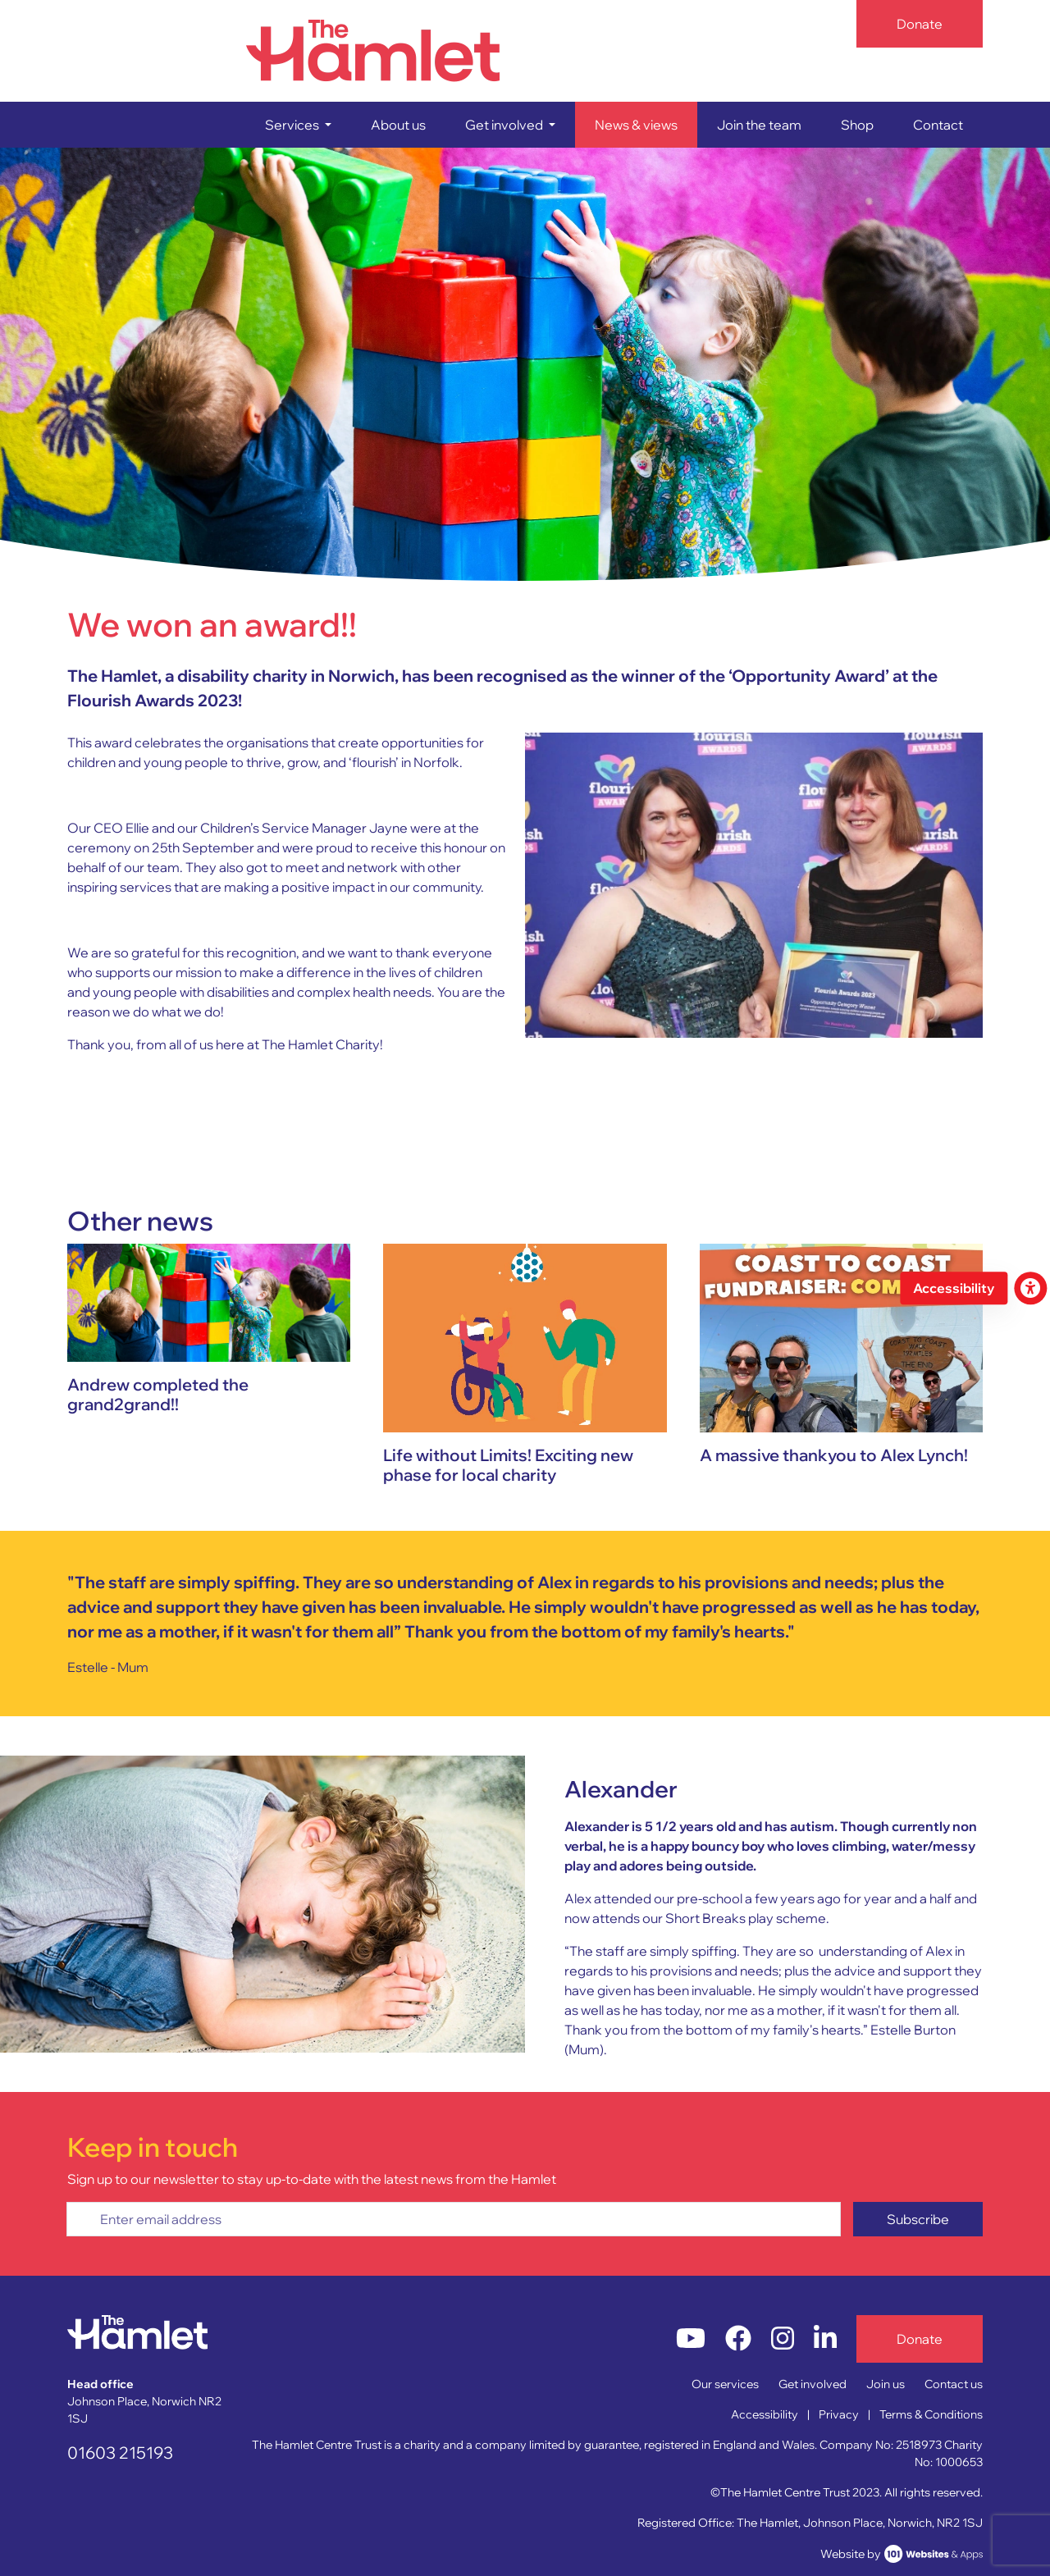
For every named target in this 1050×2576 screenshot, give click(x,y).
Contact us (953, 2384)
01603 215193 (120, 2452)
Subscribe (918, 2219)
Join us (885, 2384)
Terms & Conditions (931, 2414)
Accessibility (764, 2414)
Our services (725, 2384)
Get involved (812, 2384)
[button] (298, 125)
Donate (920, 24)
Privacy (839, 2414)
